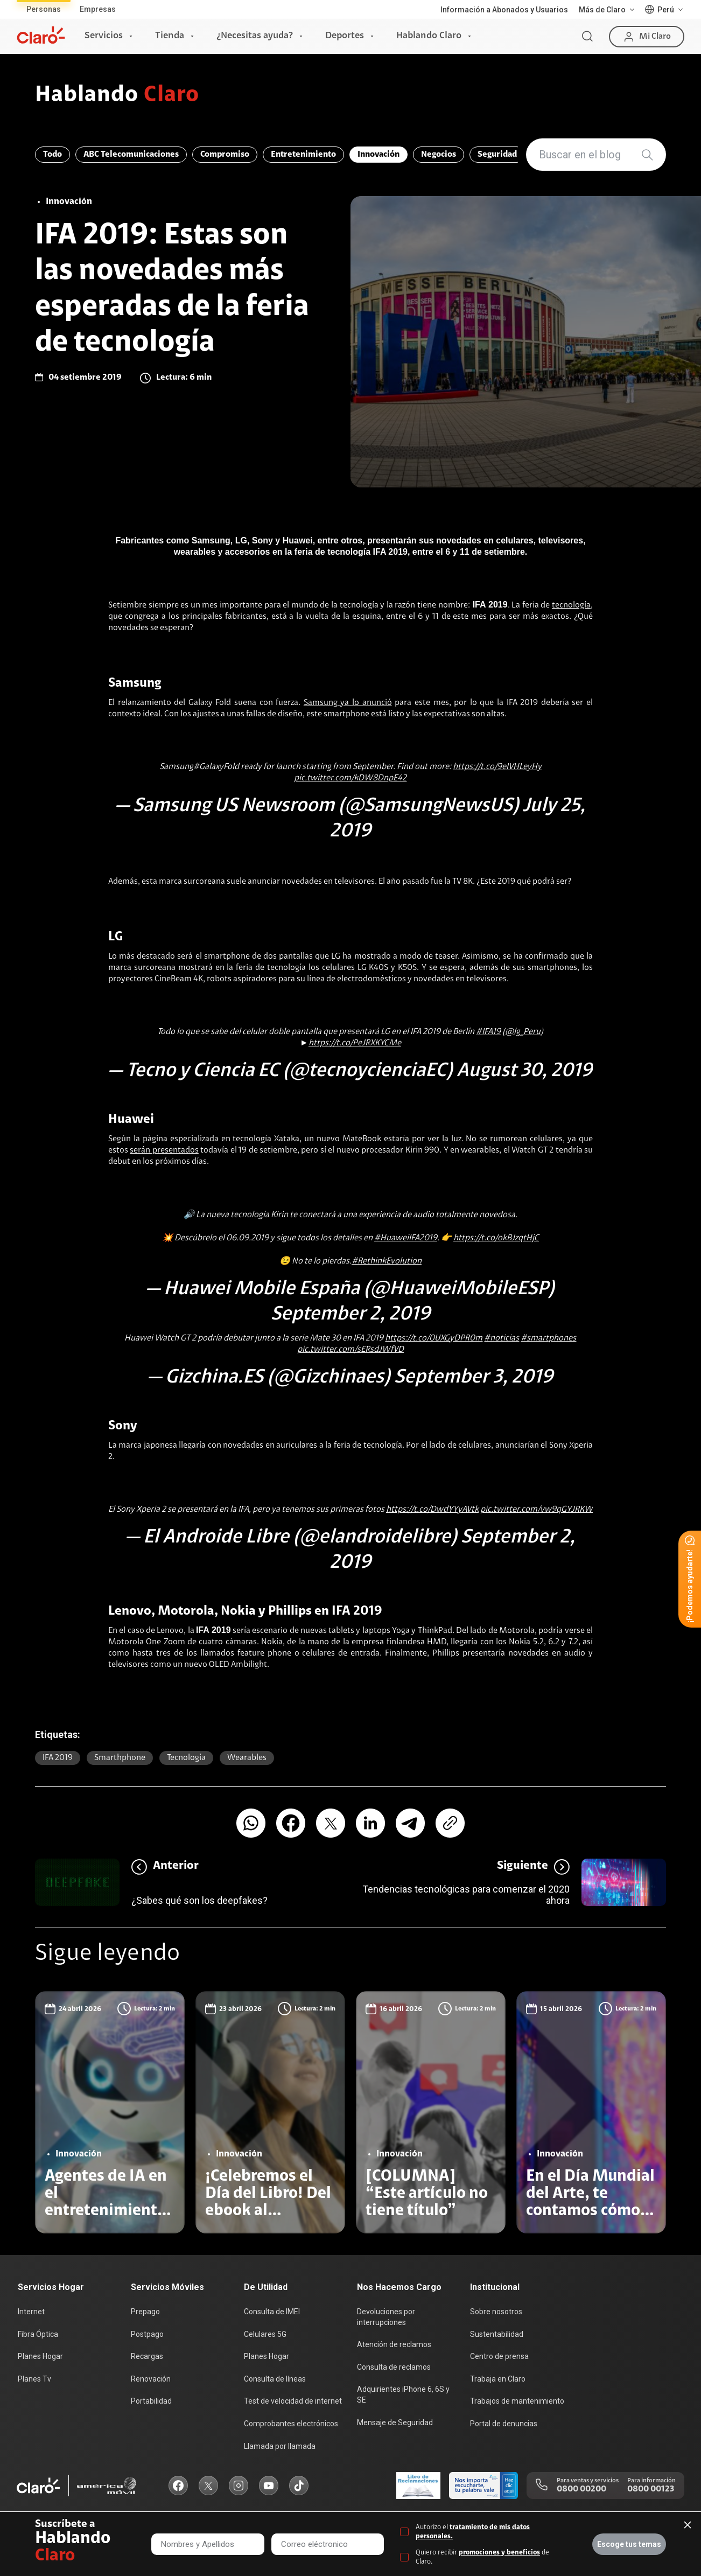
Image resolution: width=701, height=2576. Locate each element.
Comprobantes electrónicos (291, 2423)
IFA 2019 (58, 1758)
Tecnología (186, 1758)
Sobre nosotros (496, 2311)
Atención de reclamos (394, 2344)
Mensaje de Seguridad (395, 2422)
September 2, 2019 (350, 1314)
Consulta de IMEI (272, 2311)
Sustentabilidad (496, 2334)
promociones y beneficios (499, 2552)
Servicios (104, 36)
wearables (247, 1758)
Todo (52, 154)
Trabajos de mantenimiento (517, 2401)
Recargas (147, 2356)
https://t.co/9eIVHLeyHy (497, 767)
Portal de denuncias (503, 2423)
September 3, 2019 (473, 1377)
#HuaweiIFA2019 (405, 1238)
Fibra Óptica (38, 2334)
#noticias (501, 1338)
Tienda (169, 36)
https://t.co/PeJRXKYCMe (355, 1043)
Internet (31, 2311)
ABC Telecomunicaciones (131, 154)
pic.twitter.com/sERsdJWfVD (350, 1349)
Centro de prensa (499, 2356)
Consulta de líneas (275, 2379)
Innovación (378, 154)
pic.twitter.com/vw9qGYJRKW (536, 1509)
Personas (43, 9)
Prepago (145, 2311)
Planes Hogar (40, 2356)
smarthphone (119, 1758)
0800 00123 (650, 2489)
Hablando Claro (428, 36)
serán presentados (164, 1150)
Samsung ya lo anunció (348, 703)
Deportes (344, 36)
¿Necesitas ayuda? (254, 36)
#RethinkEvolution (387, 1261)
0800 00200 (581, 2489)
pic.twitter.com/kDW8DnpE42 (350, 778)
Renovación (151, 2379)
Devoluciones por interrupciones (386, 2317)
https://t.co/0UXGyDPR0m (433, 1338)
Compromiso (224, 154)
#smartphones (548, 1338)
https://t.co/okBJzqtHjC (496, 1238)
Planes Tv (34, 2379)
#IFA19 (488, 1032)
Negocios (438, 154)
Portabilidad (151, 2401)
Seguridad (497, 154)
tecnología (571, 605)
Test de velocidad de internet (293, 2401)
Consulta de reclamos (394, 2367)
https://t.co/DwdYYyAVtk (432, 1509)
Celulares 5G (265, 2334)
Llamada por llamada (280, 2446)
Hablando (117, 96)
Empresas (98, 9)
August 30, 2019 (524, 1071)
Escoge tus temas (629, 2544)
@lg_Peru (523, 1032)
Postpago (147, 2334)
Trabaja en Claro (497, 2379)
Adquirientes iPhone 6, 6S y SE (403, 2394)
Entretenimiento (303, 154)
